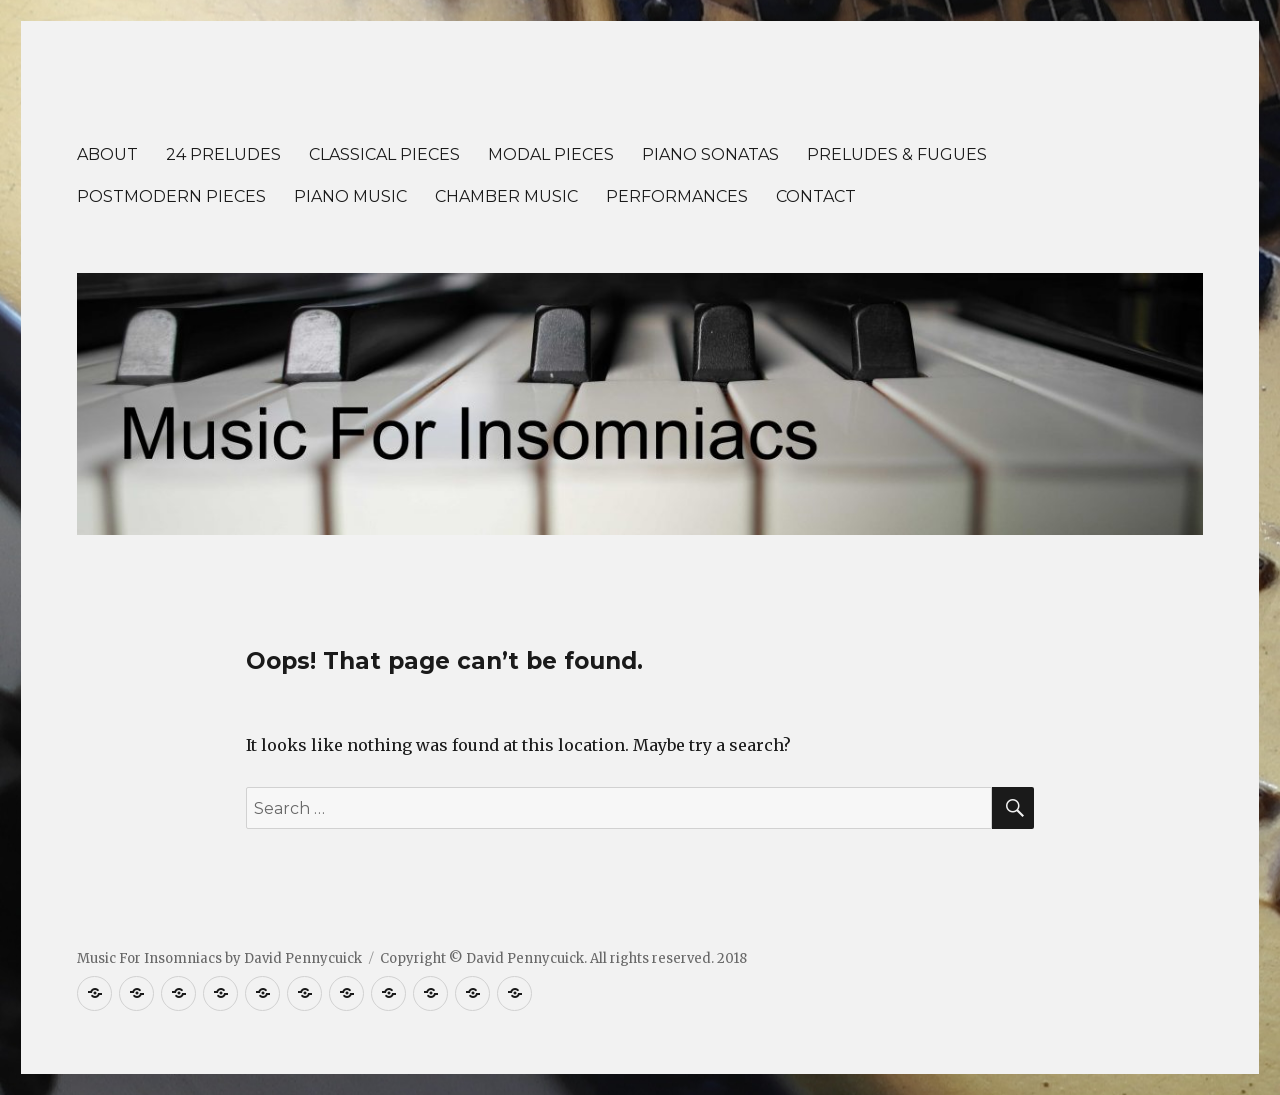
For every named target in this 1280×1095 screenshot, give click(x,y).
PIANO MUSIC (350, 196)
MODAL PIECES (551, 154)
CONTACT (816, 196)
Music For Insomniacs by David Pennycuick (219, 958)
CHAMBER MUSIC (506, 196)
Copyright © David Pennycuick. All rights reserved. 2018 (563, 958)
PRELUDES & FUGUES (897, 154)
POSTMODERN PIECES (171, 196)
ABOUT (107, 154)
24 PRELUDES (223, 154)
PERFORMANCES (677, 196)
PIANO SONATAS (710, 154)
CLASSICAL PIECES (384, 154)
